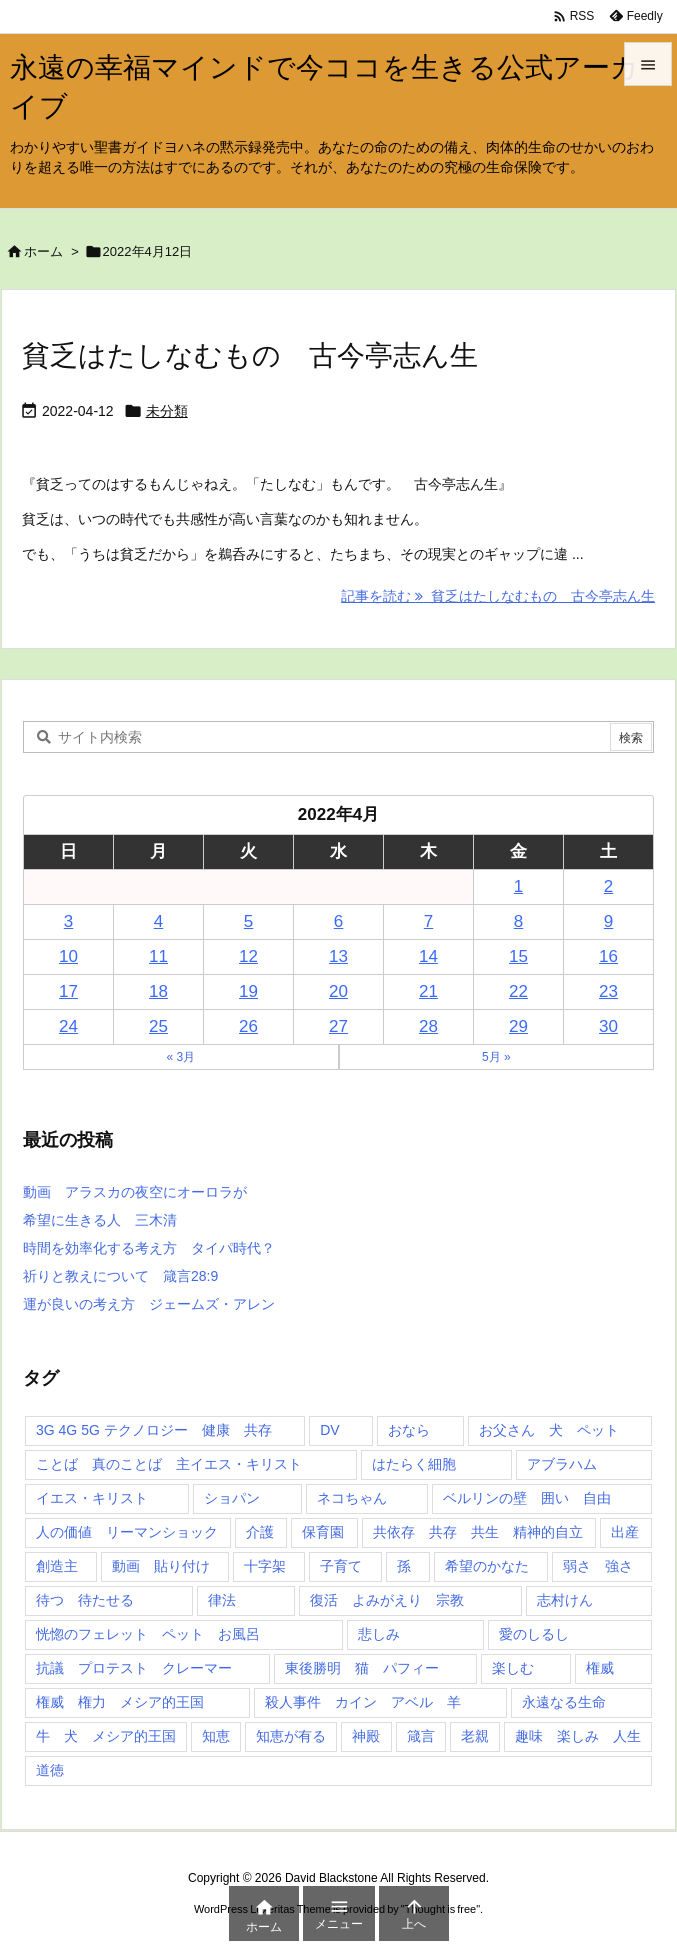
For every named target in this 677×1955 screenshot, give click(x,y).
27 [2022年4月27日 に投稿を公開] (338, 1026)
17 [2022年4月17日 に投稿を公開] (68, 991)
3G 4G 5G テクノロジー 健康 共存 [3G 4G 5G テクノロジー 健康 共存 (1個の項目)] (154, 1430)
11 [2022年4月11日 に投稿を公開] (158, 956)
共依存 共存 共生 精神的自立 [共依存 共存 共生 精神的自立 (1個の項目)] (478, 1532)
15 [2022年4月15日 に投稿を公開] (518, 956)
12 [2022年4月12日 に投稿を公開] (248, 956)
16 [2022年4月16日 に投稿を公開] (608, 956)
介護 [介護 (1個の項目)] (260, 1532)
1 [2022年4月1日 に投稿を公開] (518, 886)
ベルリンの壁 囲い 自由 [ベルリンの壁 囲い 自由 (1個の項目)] (527, 1498)
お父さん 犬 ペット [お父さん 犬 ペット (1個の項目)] (549, 1430)
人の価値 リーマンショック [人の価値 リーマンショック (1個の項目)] (127, 1532)
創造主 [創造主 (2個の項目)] (57, 1566)
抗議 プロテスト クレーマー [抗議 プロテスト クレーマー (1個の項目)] (134, 1668)
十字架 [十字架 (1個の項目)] (265, 1566)
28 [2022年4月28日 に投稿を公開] (428, 1026)
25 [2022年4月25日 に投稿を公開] (158, 1026)
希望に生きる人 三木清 (100, 1220)
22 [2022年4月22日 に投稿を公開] (518, 991)
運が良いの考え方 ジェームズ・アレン (149, 1304)
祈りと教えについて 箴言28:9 (120, 1276)
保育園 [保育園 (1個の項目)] (323, 1532)
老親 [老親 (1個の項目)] (475, 1736)
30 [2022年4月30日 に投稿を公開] (608, 1026)
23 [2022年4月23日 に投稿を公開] (608, 991)
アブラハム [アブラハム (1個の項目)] (562, 1464)
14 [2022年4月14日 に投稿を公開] (428, 956)
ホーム (43, 251)
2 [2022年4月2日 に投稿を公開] (608, 886)
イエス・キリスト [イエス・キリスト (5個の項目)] (92, 1498)
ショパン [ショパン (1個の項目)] (232, 1498)
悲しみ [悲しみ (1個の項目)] (379, 1634)
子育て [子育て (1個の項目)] (341, 1566)
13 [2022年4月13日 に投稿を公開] (338, 956)
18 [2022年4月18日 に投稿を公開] (158, 991)
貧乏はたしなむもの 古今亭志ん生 (250, 355)
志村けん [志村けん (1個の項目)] (565, 1600)
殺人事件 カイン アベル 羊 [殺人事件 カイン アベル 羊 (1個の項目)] (363, 1702)
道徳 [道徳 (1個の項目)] (50, 1770)
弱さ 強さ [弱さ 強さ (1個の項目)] (598, 1566)
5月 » (496, 1057)
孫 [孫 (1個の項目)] (404, 1566)
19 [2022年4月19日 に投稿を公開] (248, 991)
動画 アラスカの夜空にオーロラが (135, 1192)
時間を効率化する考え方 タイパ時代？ (149, 1248)
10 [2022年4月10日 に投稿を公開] (68, 956)
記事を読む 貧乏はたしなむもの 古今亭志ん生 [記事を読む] (498, 596)
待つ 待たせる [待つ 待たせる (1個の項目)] (85, 1600)
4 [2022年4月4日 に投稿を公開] (158, 921)
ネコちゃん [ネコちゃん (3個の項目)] (352, 1498)
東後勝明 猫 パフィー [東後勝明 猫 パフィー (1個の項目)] (362, 1668)
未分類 (167, 411)
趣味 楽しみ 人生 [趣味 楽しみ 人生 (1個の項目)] (578, 1736)
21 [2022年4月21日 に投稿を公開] (428, 991)
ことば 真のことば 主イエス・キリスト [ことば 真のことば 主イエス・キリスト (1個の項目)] (169, 1464)
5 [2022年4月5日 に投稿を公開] (248, 921)
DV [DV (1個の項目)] (329, 1430)
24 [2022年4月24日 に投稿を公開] (68, 1026)
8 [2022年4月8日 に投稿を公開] (518, 921)
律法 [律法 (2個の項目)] (222, 1600)
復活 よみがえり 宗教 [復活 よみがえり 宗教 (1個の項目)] (387, 1600)
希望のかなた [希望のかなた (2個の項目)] (487, 1566)
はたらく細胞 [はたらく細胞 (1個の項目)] (414, 1464)
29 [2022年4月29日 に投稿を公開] (518, 1026)
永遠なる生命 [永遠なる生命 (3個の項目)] (564, 1702)
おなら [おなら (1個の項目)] (409, 1430)
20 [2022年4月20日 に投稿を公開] (338, 991)
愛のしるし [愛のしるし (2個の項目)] (534, 1634)
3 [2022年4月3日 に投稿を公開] (68, 921)
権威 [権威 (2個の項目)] (600, 1668)
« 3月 (180, 1057)
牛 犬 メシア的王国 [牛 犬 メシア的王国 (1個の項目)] (106, 1736)
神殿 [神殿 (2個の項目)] (366, 1736)
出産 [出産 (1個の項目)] (625, 1532)
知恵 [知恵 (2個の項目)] (216, 1736)
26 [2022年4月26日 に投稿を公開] (248, 1026)
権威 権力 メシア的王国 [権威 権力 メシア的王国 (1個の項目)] (120, 1702)
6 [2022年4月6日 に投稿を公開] (338, 921)
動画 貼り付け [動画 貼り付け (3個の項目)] (161, 1566)
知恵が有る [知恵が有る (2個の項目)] (291, 1736)
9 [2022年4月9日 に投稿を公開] (608, 921)
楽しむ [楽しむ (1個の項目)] (513, 1668)
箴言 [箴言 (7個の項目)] (421, 1736)
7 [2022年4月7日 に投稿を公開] (428, 921)
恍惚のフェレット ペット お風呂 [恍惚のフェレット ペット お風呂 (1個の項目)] (148, 1634)
